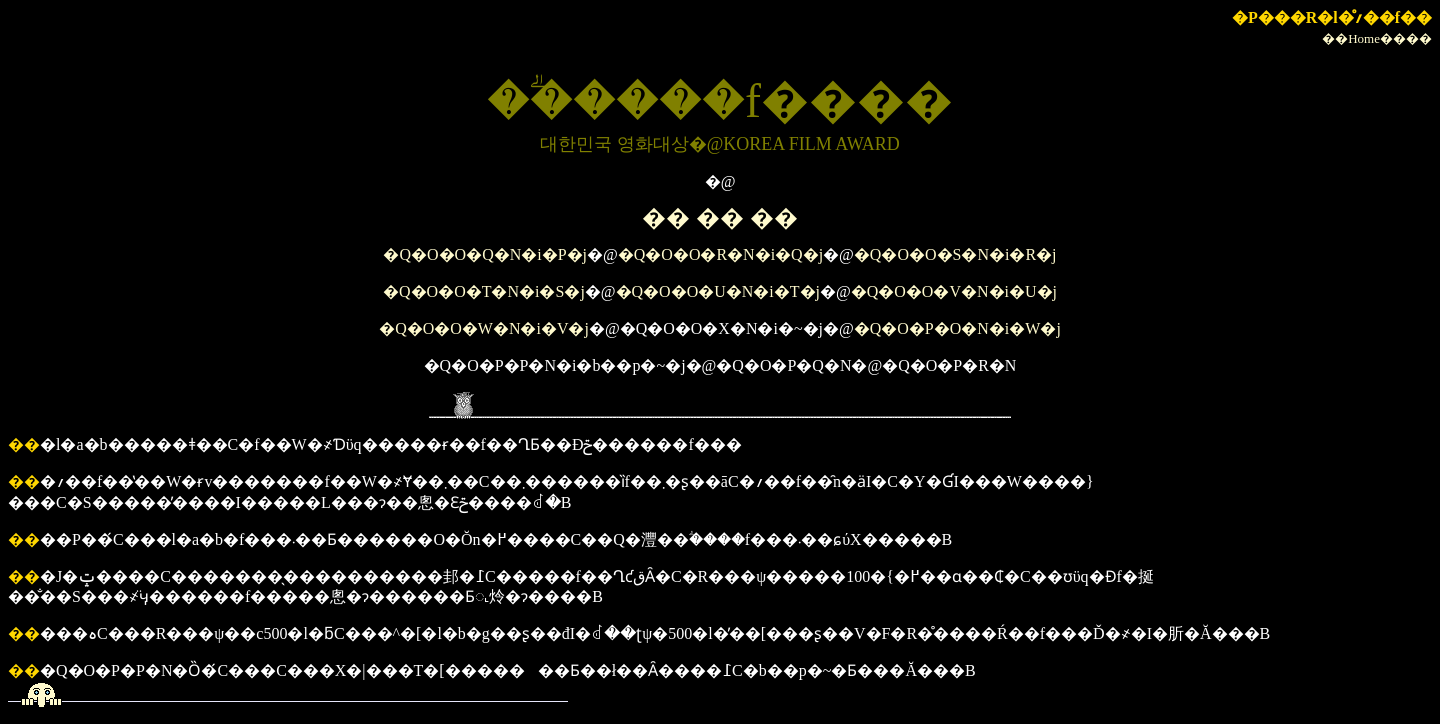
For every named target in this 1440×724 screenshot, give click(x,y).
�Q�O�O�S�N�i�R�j (955, 254)
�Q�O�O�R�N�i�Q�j (720, 254)
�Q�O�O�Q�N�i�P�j (485, 254)
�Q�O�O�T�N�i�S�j (484, 291)
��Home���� (1377, 38)
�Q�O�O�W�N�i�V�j (484, 328)
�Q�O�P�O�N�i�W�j (957, 328)
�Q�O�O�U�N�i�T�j (718, 291)
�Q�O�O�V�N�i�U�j (954, 291)
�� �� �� (720, 218)
